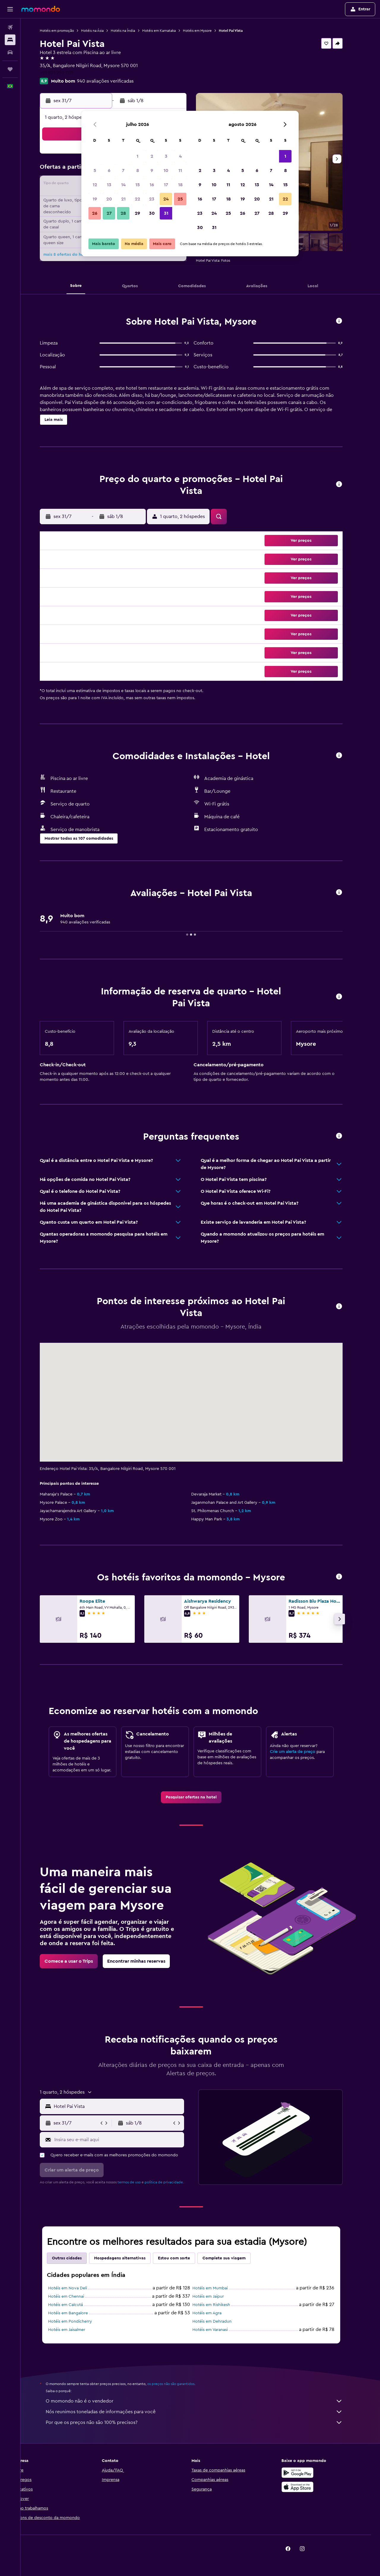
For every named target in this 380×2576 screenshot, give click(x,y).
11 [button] (180, 170)
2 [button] (152, 156)
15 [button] (137, 184)
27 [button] (109, 213)
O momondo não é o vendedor (203, 2401)
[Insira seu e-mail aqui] (127, 2140)
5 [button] (95, 170)
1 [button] (137, 156)
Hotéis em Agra (216, 2313)
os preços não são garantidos (180, 2384)
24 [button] (166, 199)
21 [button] (123, 199)
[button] (10, 9)
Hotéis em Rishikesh (220, 2305)
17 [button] (166, 184)
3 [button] (166, 156)
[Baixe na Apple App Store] (307, 2487)
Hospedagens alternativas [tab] (129, 2258)
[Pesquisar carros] (10, 52)
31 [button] (166, 213)
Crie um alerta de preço (301, 1752)
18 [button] (180, 184)
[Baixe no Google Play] (307, 2472)
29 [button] (137, 213)
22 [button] (137, 199)
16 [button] (152, 184)
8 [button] (137, 170)
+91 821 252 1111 (65, 72)
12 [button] (95, 184)
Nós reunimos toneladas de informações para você (203, 2411)
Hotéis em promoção (66, 30)
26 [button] (94, 213)
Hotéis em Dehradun (221, 2321)
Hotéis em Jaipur (217, 2296)
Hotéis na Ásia (101, 30)
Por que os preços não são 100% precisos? (203, 2422)
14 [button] (123, 184)
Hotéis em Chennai (75, 2296)
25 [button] (180, 199)
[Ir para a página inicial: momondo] (40, 9)
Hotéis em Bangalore (77, 2313)
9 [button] (152, 170)
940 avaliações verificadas (114, 81)
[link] (200, 1797)
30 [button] (152, 213)
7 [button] (123, 170)
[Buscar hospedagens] (10, 40)
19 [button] (95, 199)
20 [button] (109, 199)
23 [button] (151, 199)
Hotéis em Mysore (206, 30)
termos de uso (138, 2182)
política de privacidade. (173, 2182)
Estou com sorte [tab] (183, 2258)
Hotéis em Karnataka (168, 30)
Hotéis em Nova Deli (76, 2288)
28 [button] (123, 213)
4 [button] (180, 156)
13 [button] (109, 184)
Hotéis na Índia (132, 30)
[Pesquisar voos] (10, 27)
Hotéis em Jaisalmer (75, 2330)
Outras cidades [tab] (76, 2258)
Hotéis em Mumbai (219, 2288)
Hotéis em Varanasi (219, 2330)
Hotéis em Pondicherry (79, 2321)
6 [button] (109, 170)
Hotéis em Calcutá (74, 2305)
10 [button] (166, 170)
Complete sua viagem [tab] (233, 2258)
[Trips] (10, 69)
